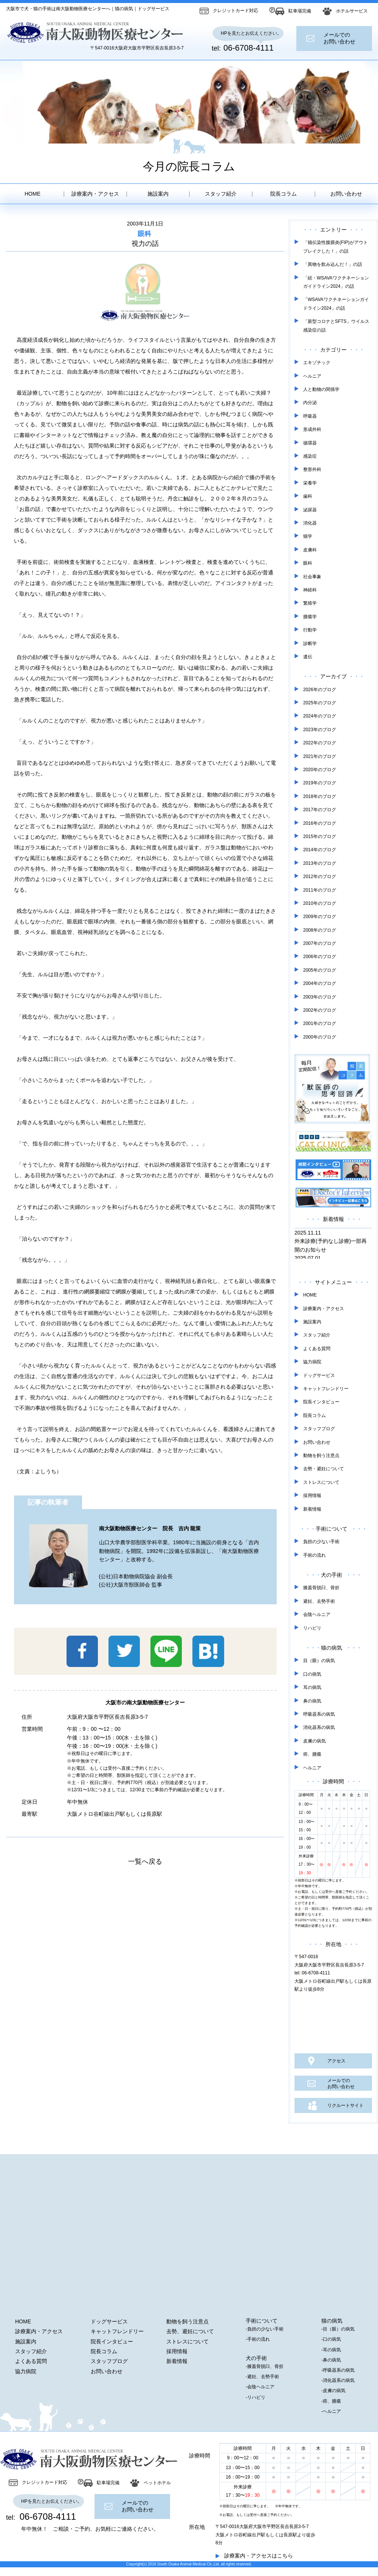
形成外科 (312, 429)
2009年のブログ (319, 916)
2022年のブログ (319, 742)
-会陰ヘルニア (260, 2386)
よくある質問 (316, 1348)
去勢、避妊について (190, 2331)
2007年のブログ (319, 943)
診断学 (310, 643)
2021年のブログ (319, 756)
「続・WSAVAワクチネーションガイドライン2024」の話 (336, 282)
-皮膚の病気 (333, 2390)
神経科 (310, 590)
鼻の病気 (312, 1701)
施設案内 (158, 194)
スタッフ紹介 (221, 194)
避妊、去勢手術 (319, 1601)
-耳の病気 (331, 2349)
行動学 (310, 630)
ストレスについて (321, 1482)
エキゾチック (316, 362)
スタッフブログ (319, 1428)
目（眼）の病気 (319, 1660)
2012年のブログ (319, 876)
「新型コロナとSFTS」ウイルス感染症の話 (336, 325)
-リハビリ (255, 2397)
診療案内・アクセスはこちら (258, 2556)
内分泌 (310, 402)
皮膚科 (310, 550)
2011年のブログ (319, 890)
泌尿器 (310, 509)
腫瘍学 (310, 616)
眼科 (144, 234)
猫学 (307, 536)
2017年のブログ (319, 809)
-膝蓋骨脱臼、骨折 (265, 2366)
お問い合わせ (346, 194)
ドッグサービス (319, 1375)
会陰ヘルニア (316, 1614)
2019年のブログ (319, 783)
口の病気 (312, 1674)
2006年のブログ (319, 956)
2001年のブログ (319, 1023)
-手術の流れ (258, 2339)
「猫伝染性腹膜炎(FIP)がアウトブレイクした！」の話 (335, 246)
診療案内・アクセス (95, 194)
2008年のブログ (319, 930)
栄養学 (310, 483)
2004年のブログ (319, 983)
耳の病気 (312, 1687)
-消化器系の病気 (338, 2380)
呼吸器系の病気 (319, 1714)
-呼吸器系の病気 (338, 2370)
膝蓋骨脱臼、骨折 (321, 1587)
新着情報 (312, 1509)
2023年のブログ (319, 729)
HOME (32, 194)
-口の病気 (331, 2339)
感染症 (310, 456)
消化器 (310, 523)
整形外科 (312, 469)
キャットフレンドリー (326, 1388)
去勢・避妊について (323, 1468)
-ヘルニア (331, 2411)
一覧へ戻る (145, 1861)
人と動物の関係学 (321, 389)
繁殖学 (310, 603)
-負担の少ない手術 (265, 2329)
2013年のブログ (319, 863)
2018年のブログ (319, 796)
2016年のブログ (319, 823)
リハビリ (312, 1628)
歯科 (307, 496)
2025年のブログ (319, 702)
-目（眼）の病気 (338, 2329)
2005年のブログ (319, 970)
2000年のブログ (319, 1037)
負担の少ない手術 (321, 1541)
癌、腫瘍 (312, 1754)
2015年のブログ (319, 836)
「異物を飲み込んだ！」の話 (332, 264)
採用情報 (312, 1495)
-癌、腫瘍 (331, 2401)
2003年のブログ (319, 997)
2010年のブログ (319, 903)
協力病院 (312, 1361)
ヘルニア (312, 376)
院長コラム (283, 194)
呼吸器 (310, 416)
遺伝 (307, 656)
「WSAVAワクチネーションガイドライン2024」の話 (336, 303)
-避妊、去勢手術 (262, 2376)
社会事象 (312, 576)
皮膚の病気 (314, 1741)
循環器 (310, 443)
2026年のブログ (319, 689)
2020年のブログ (319, 769)
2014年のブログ (319, 849)
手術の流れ (314, 1555)
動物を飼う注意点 (321, 1455)
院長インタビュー (321, 1402)
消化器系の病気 (319, 1727)
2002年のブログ (319, 1010)
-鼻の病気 (331, 2360)
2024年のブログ (319, 716)
